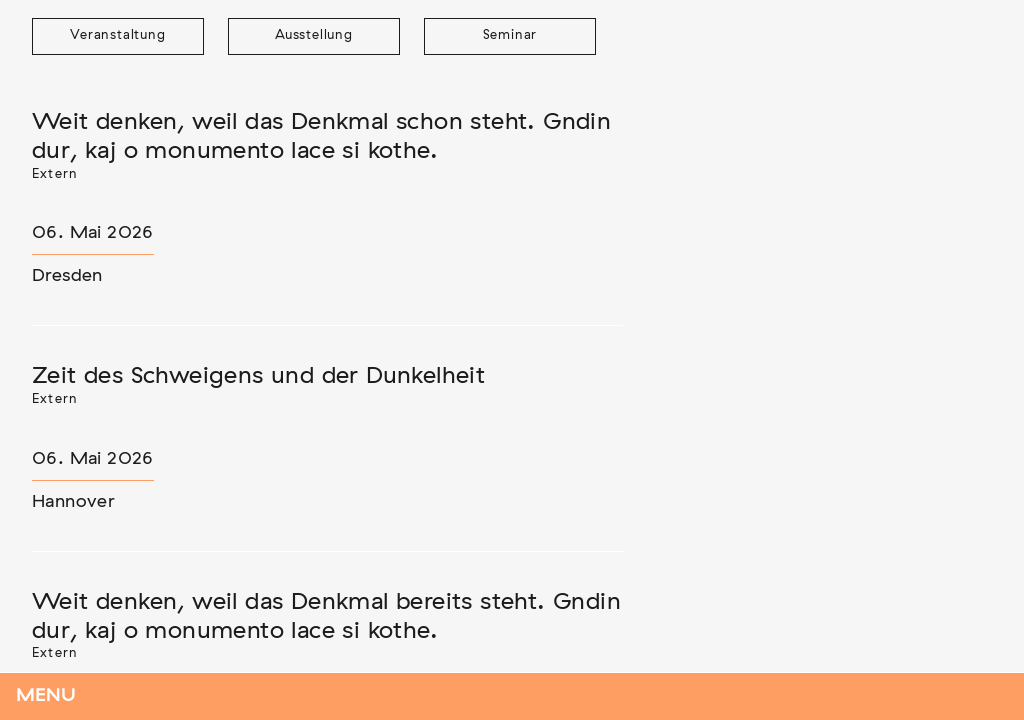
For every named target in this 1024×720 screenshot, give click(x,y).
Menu (46, 696)
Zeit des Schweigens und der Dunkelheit (258, 376)
